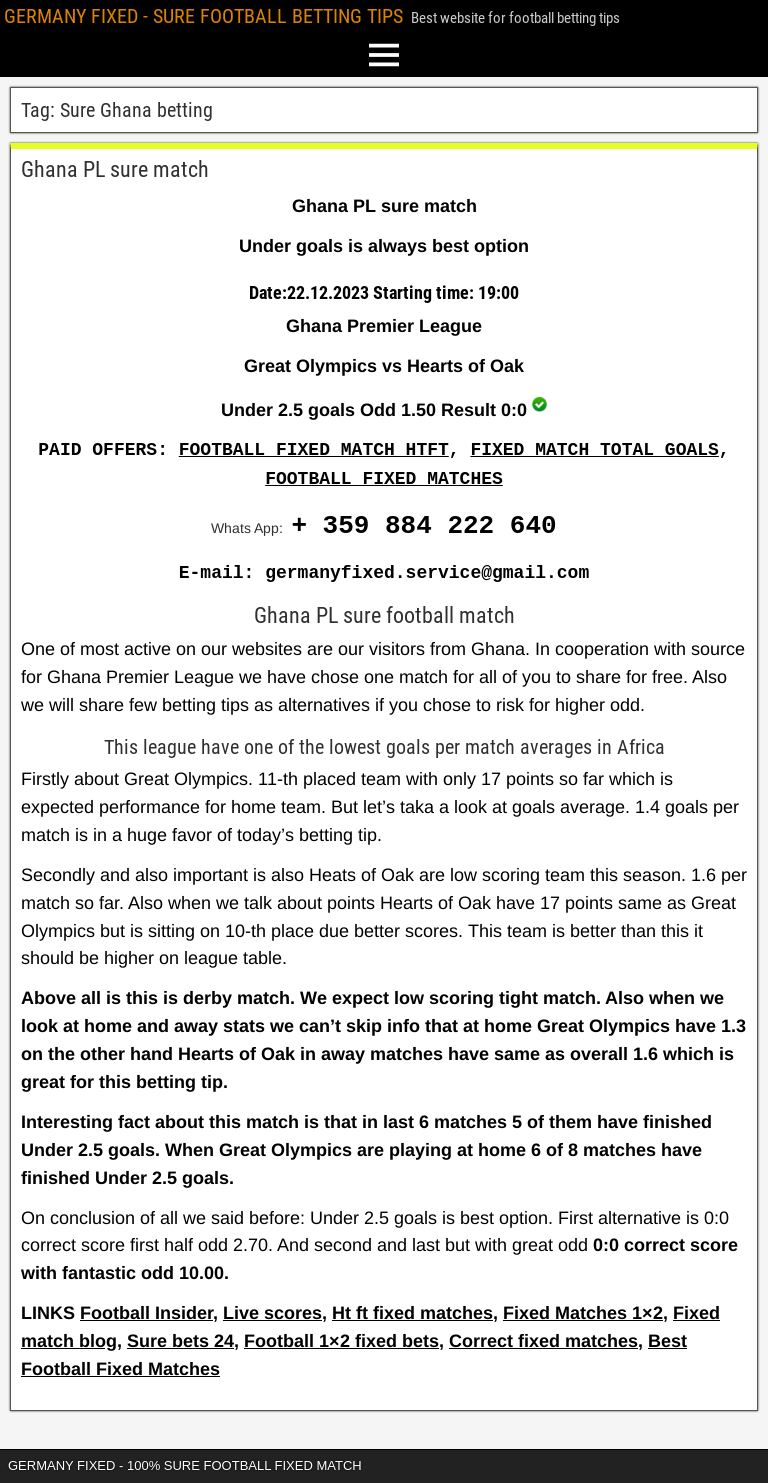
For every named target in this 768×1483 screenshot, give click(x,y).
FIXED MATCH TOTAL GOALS (594, 450)
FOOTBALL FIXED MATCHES (384, 479)
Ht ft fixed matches (412, 1313)
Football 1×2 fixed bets (341, 1341)
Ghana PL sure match (115, 169)
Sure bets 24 (180, 1341)
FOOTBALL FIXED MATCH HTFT (314, 450)
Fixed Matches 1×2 (583, 1313)
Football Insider (146, 1313)
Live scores (272, 1313)
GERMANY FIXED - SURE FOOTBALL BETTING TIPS (203, 16)
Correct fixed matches (543, 1341)
